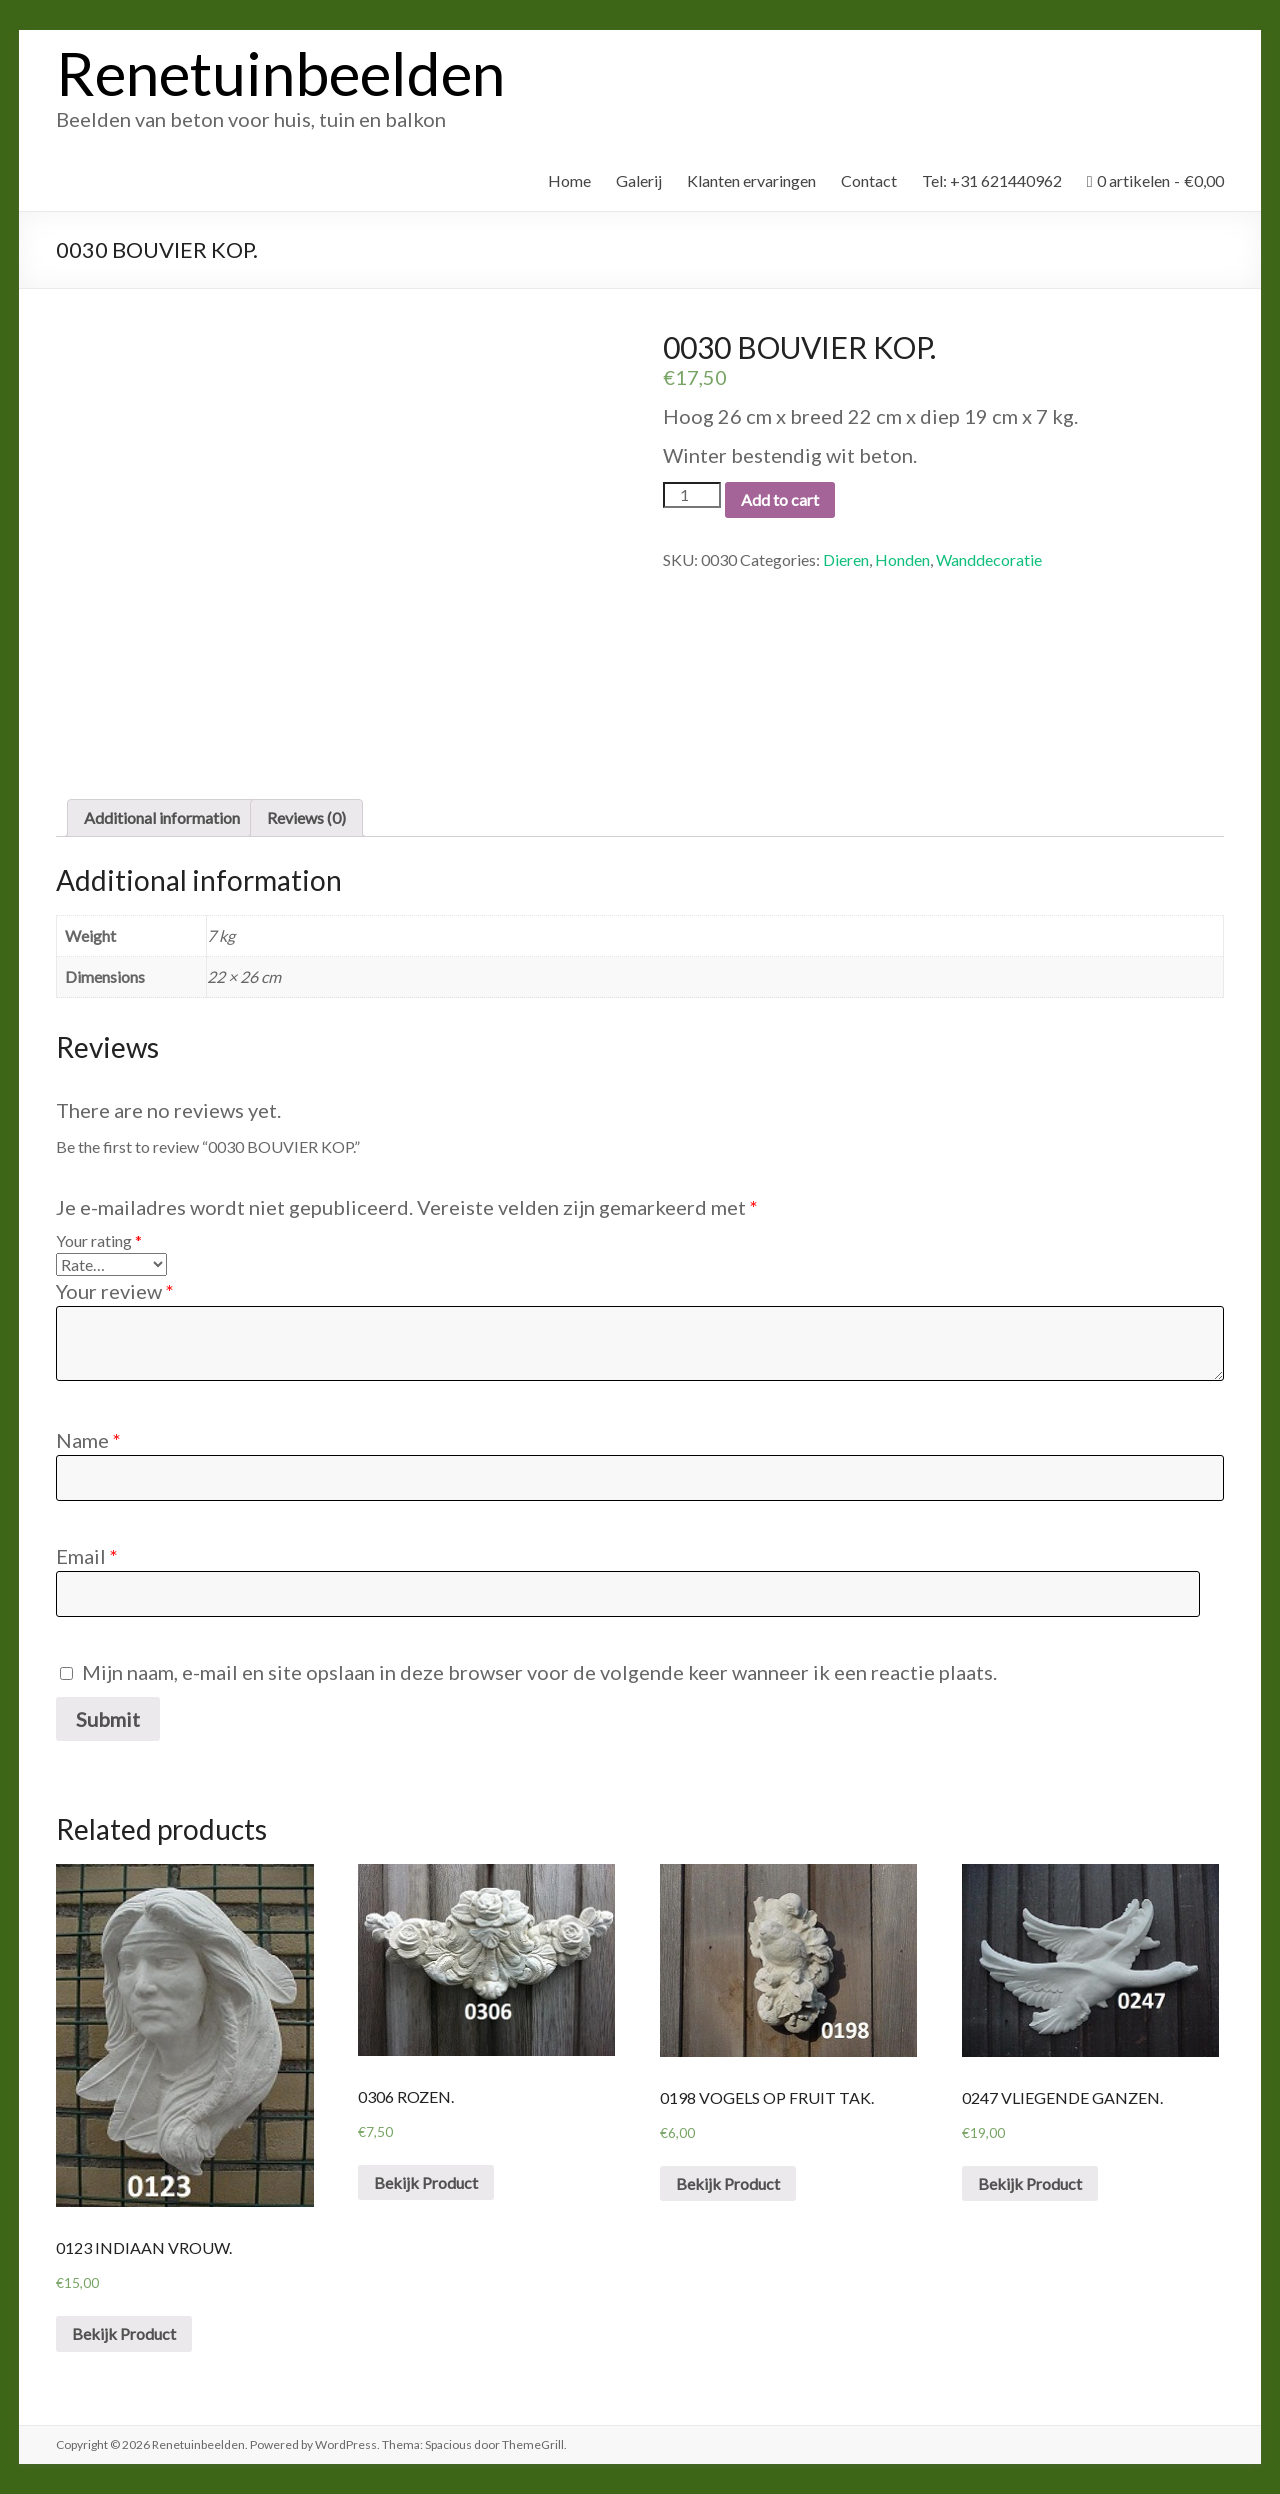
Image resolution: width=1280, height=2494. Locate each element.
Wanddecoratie (989, 559)
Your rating (99, 1240)
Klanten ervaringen (751, 180)
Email (87, 1556)
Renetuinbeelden (280, 73)
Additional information (162, 817)
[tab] (162, 818)
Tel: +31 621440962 (992, 180)
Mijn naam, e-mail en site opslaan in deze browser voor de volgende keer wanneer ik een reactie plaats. (539, 1672)
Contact (869, 180)
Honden (902, 559)
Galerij (639, 180)
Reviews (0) (306, 817)
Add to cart (780, 499)
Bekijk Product (124, 2333)
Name (88, 1440)
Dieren (846, 559)
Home (569, 180)
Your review (115, 1291)
